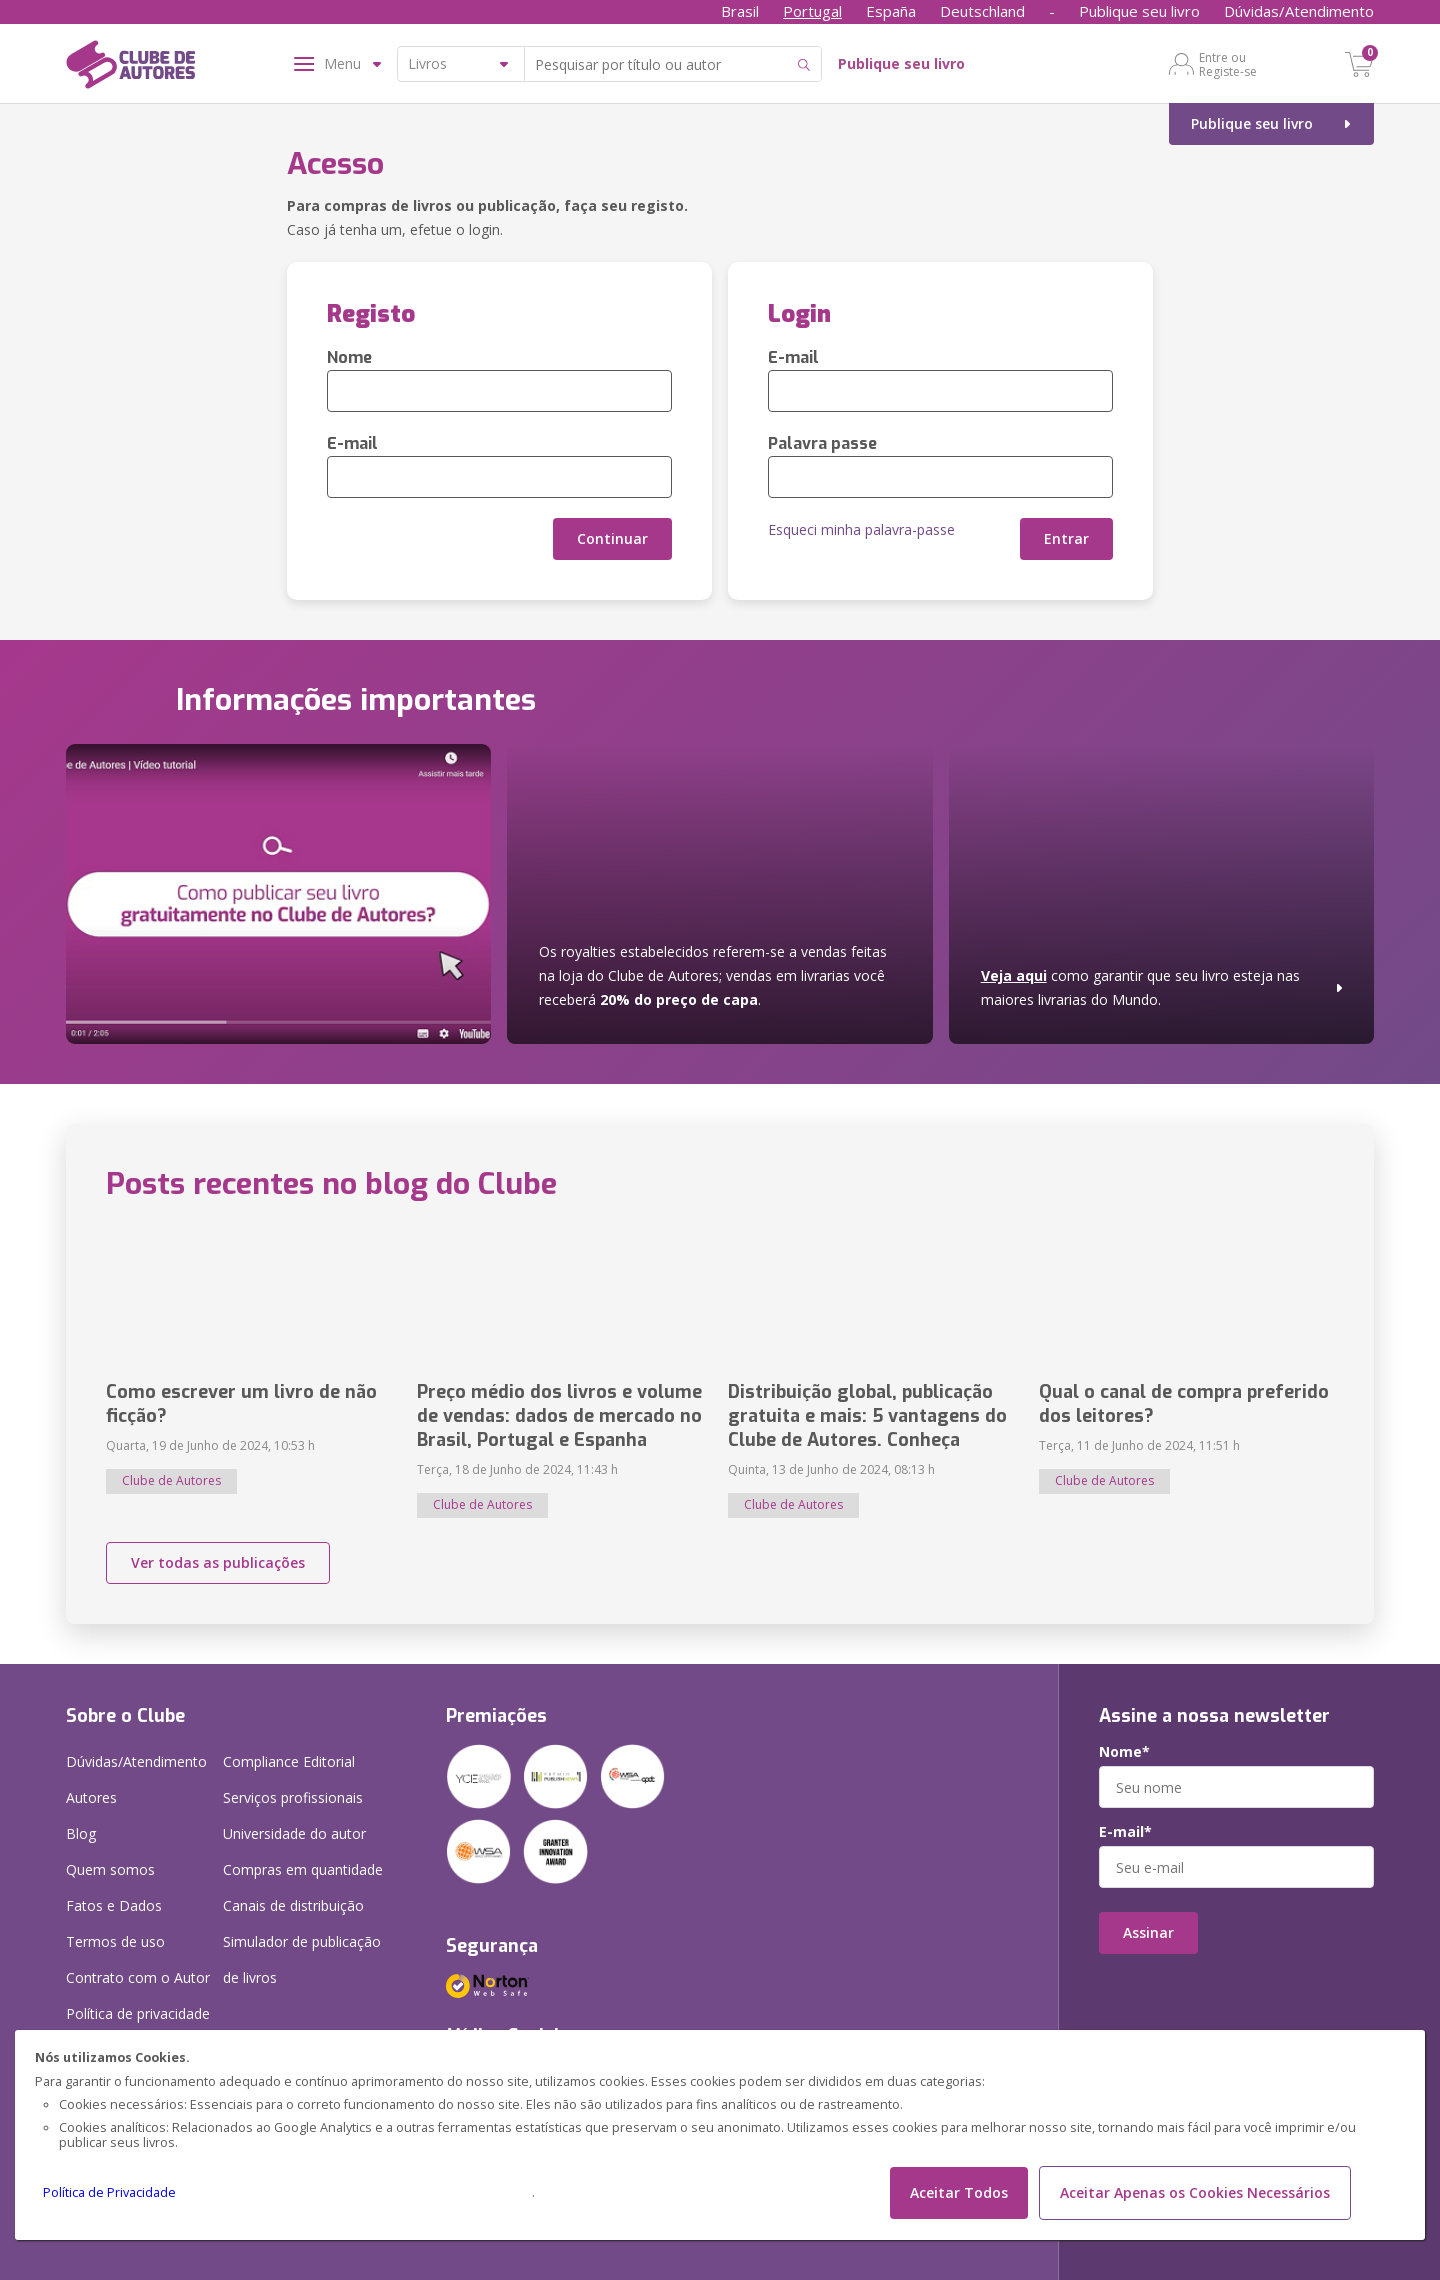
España (891, 11)
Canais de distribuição (293, 1905)
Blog (81, 1833)
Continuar (612, 538)
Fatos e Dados (114, 1905)
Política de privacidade (138, 2013)
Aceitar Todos (959, 2192)
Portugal (812, 11)
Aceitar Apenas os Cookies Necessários (1195, 2192)
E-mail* (1125, 1832)
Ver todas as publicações (218, 1562)
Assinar (1148, 1932)
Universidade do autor (294, 1833)
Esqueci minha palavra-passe (861, 529)
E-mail (352, 443)
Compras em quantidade (303, 1869)
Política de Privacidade (109, 2192)
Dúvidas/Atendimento (1299, 11)
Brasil (740, 11)
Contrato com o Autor (138, 1977)
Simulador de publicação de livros (302, 1959)
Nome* (1124, 1752)
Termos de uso (115, 1941)
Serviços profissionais (293, 1797)
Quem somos (110, 1869)
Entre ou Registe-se (1228, 64)
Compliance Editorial (289, 1761)
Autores (91, 1797)
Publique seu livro (1139, 11)
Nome (349, 357)
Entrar (1066, 538)
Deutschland (982, 11)
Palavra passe (822, 443)
